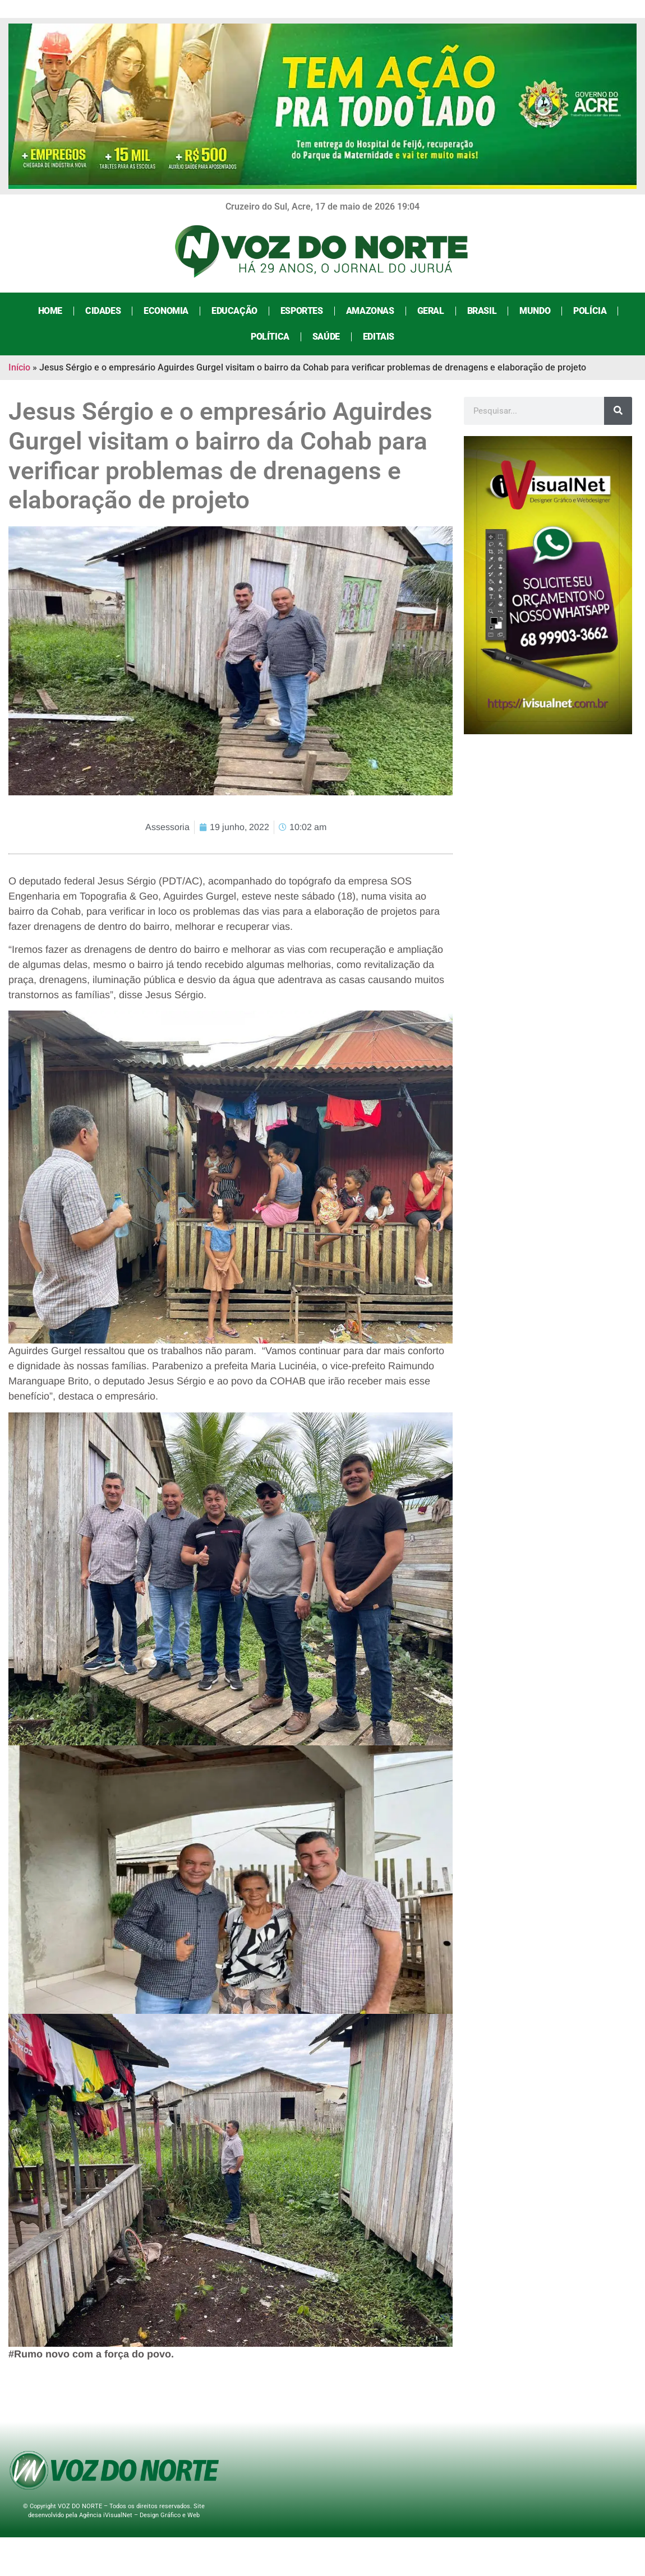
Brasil (482, 310)
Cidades (103, 310)
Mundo (534, 310)
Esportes (301, 310)
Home (50, 310)
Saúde (326, 336)
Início (19, 367)
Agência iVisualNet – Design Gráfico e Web (139, 2515)
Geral (430, 310)
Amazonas (370, 310)
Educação (234, 310)
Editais (378, 336)
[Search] (618, 411)
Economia (166, 310)
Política (270, 336)
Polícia (589, 310)
